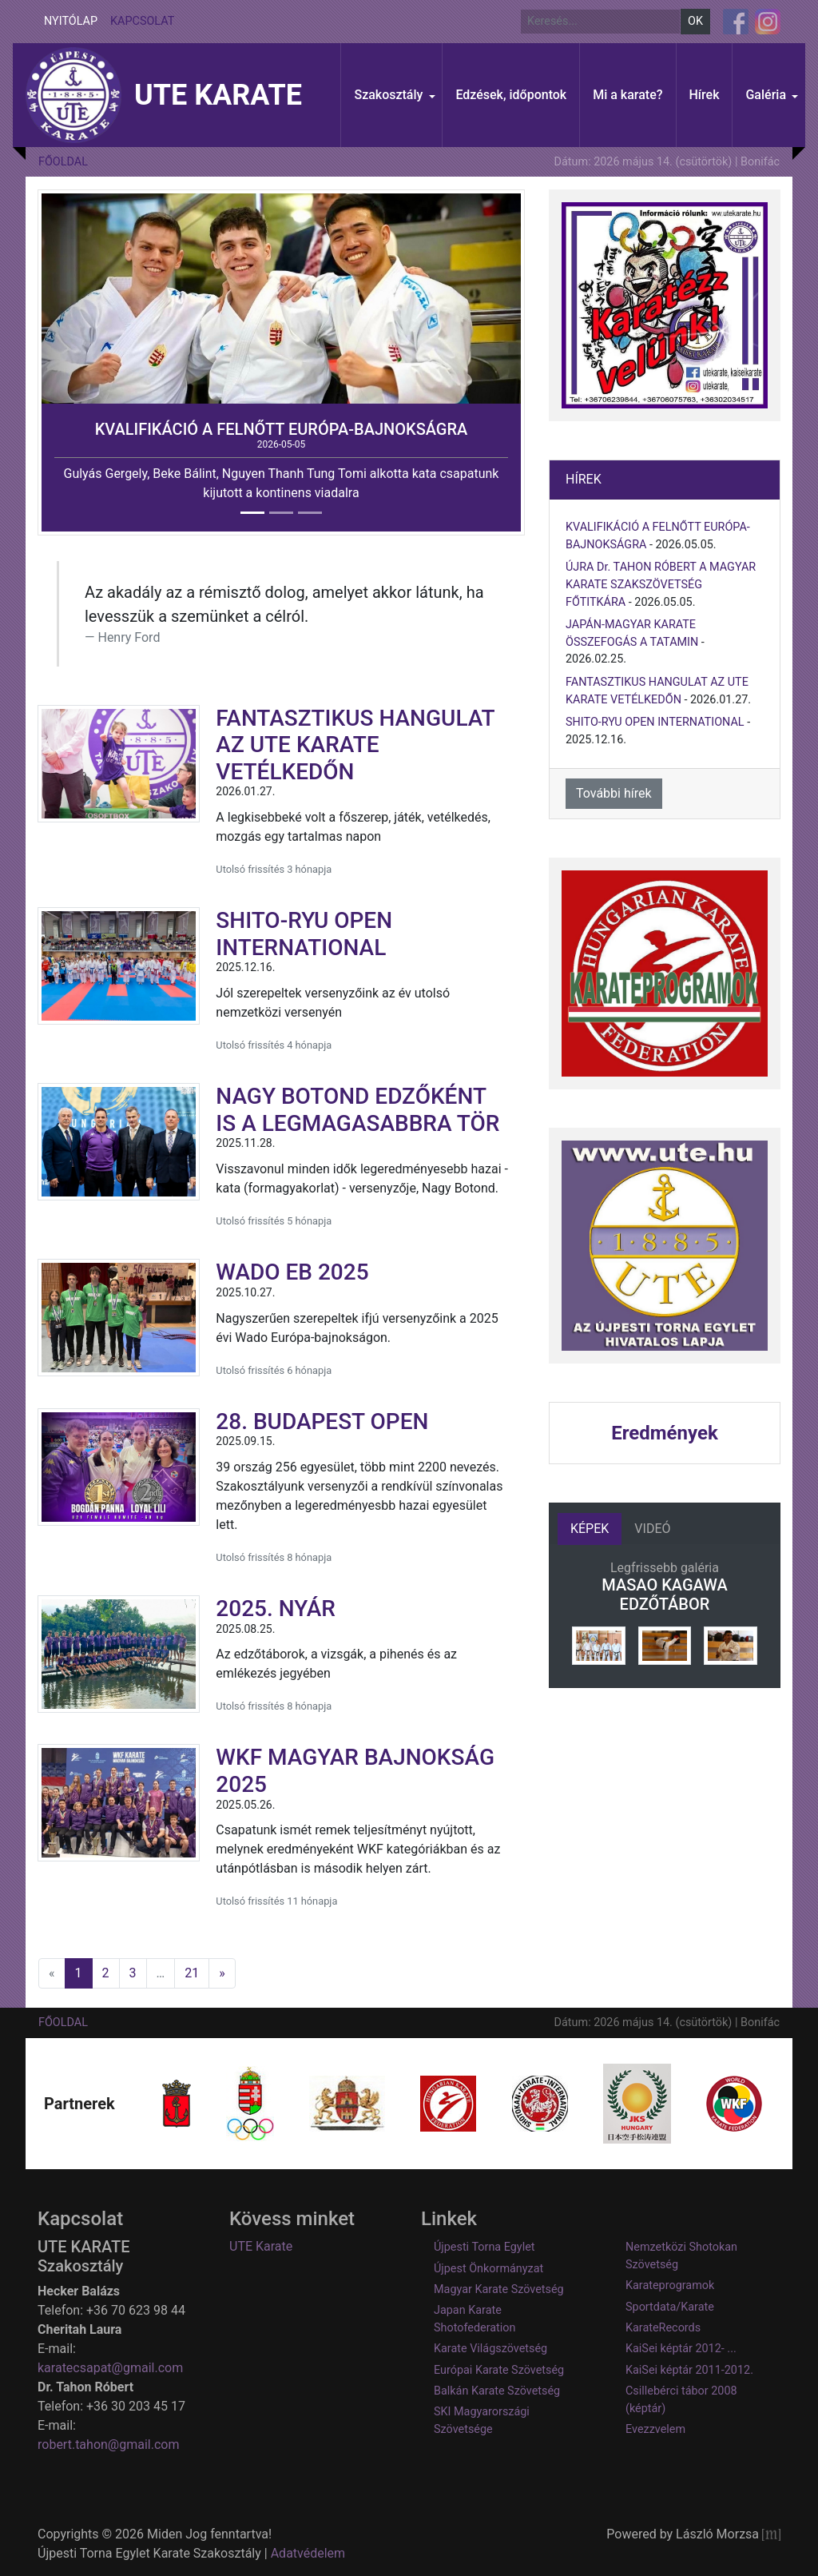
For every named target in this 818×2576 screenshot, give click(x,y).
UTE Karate (260, 2246)
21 (192, 1973)
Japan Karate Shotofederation (474, 2319)
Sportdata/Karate (669, 2307)
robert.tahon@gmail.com (108, 2444)
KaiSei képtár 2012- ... (681, 2348)
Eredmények (664, 1433)
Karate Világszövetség (490, 2348)
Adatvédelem (308, 2553)
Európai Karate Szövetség (499, 2370)
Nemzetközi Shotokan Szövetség (681, 2255)
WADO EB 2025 (292, 1272)
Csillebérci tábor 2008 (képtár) (681, 2399)
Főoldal (63, 162)
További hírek (614, 793)
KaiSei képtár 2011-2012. (689, 2370)
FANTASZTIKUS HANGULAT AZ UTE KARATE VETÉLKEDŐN (355, 745)
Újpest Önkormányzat (488, 2268)
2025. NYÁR (276, 1608)
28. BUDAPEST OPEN (322, 1421)
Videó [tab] (652, 1528)
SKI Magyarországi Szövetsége (482, 2420)
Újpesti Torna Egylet (484, 2247)
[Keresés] (600, 21)
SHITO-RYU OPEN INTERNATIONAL (304, 934)
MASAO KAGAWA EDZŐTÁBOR (664, 1594)
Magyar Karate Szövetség (499, 2289)
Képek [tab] (589, 1528)
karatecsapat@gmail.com (110, 2367)
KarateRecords (663, 2328)
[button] (391, 95)
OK (695, 21)
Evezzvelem (655, 2429)
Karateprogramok (669, 2285)
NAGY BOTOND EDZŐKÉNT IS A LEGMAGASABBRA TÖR (357, 1110)
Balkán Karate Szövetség (497, 2391)
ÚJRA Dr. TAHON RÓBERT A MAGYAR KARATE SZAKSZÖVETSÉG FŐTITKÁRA (661, 584)
